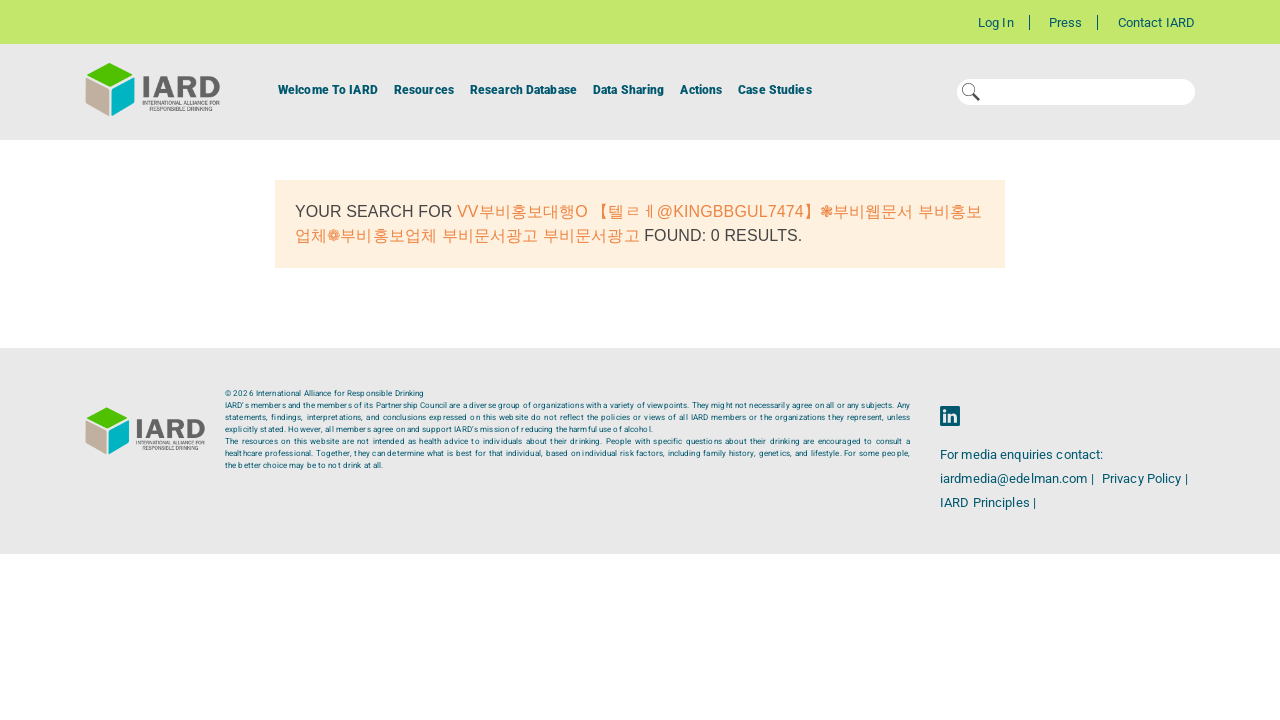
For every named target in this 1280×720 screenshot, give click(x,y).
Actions (701, 90)
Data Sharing (628, 90)
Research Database (523, 90)
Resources (424, 90)
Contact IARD (1156, 22)
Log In (996, 22)
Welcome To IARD (328, 90)
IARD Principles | (988, 502)
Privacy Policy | (1145, 478)
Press (1066, 22)
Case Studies (774, 90)
